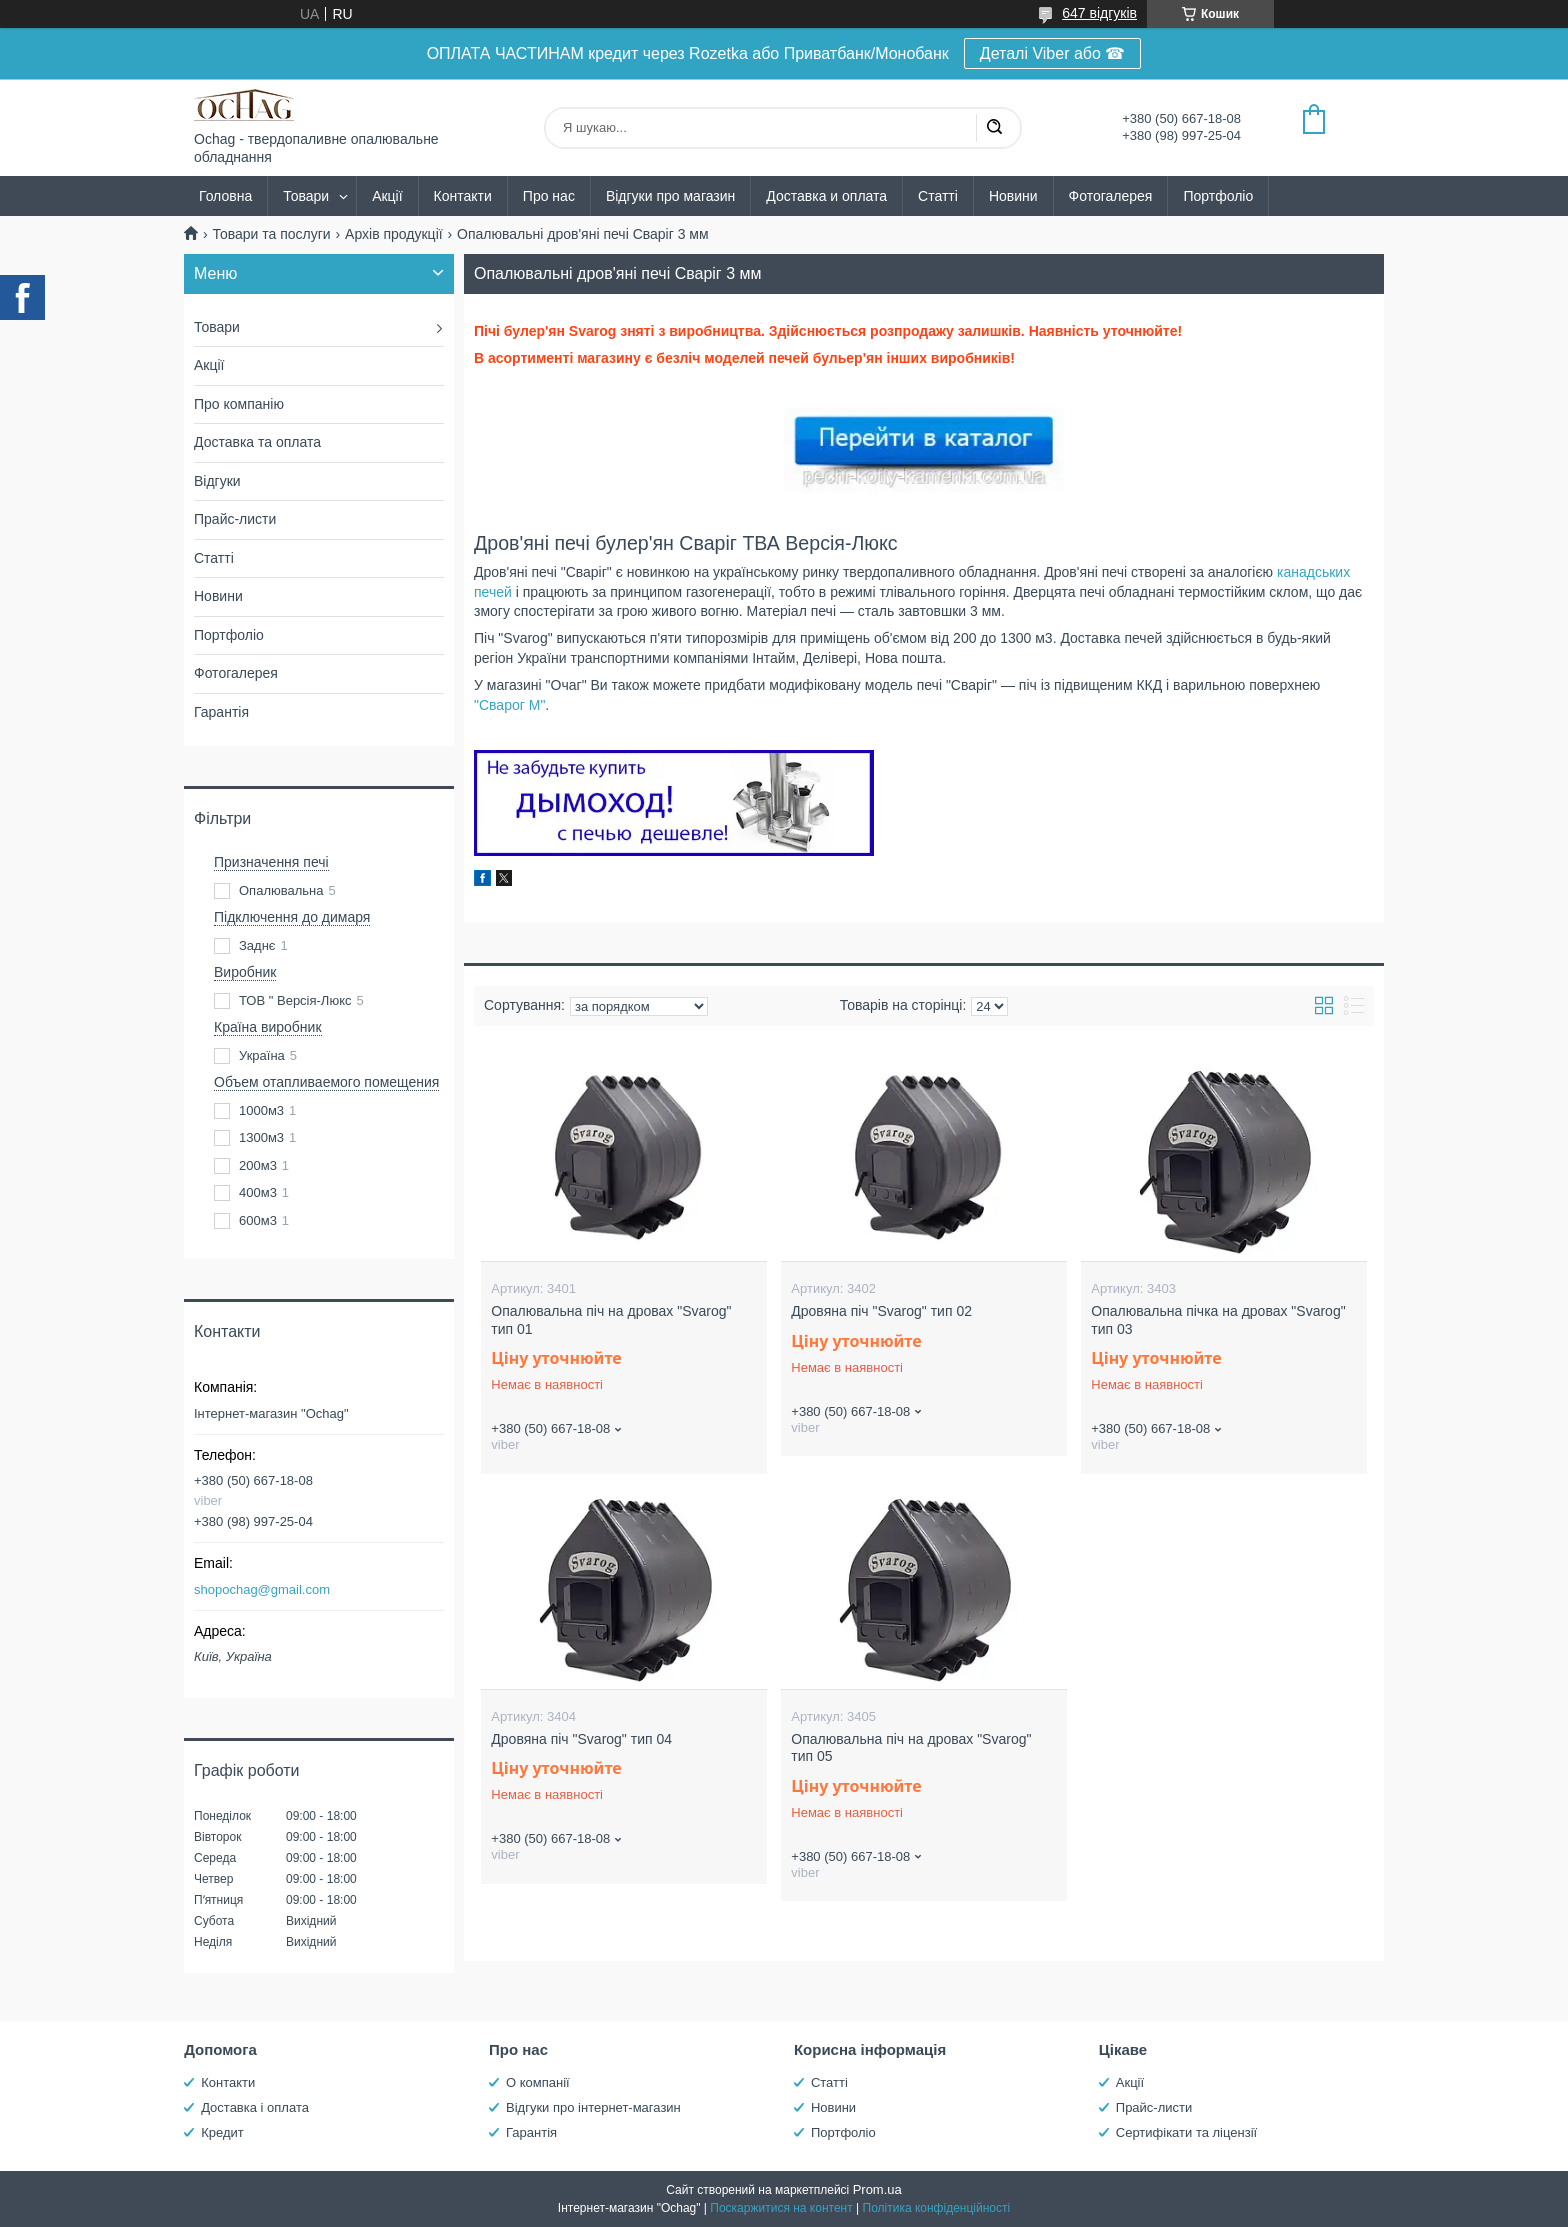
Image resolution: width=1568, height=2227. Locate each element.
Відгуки (217, 481)
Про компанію (239, 404)
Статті (938, 196)
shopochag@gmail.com (262, 1589)
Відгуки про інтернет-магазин (593, 2107)
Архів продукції (394, 234)
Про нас (549, 196)
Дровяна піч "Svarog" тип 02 (881, 1311)
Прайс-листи (235, 519)
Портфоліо (1218, 196)
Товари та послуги (271, 234)
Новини (1013, 196)
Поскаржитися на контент (781, 2208)
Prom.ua (877, 2189)
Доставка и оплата (826, 196)
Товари (306, 196)
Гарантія (221, 712)
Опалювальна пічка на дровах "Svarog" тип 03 (1218, 1320)
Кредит (222, 2132)
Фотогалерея (1111, 196)
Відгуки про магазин (670, 196)
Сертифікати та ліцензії (1186, 2132)
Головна (225, 196)
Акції (387, 196)
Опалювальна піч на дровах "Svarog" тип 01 (611, 1320)
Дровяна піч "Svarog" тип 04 (581, 1739)
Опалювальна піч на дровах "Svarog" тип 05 (911, 1748)
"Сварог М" (509, 705)
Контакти (463, 196)
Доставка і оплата (255, 2107)
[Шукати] (994, 128)
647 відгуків (1099, 13)
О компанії (538, 2082)
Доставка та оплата (257, 442)
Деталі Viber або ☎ (1053, 53)
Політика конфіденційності (937, 2208)
